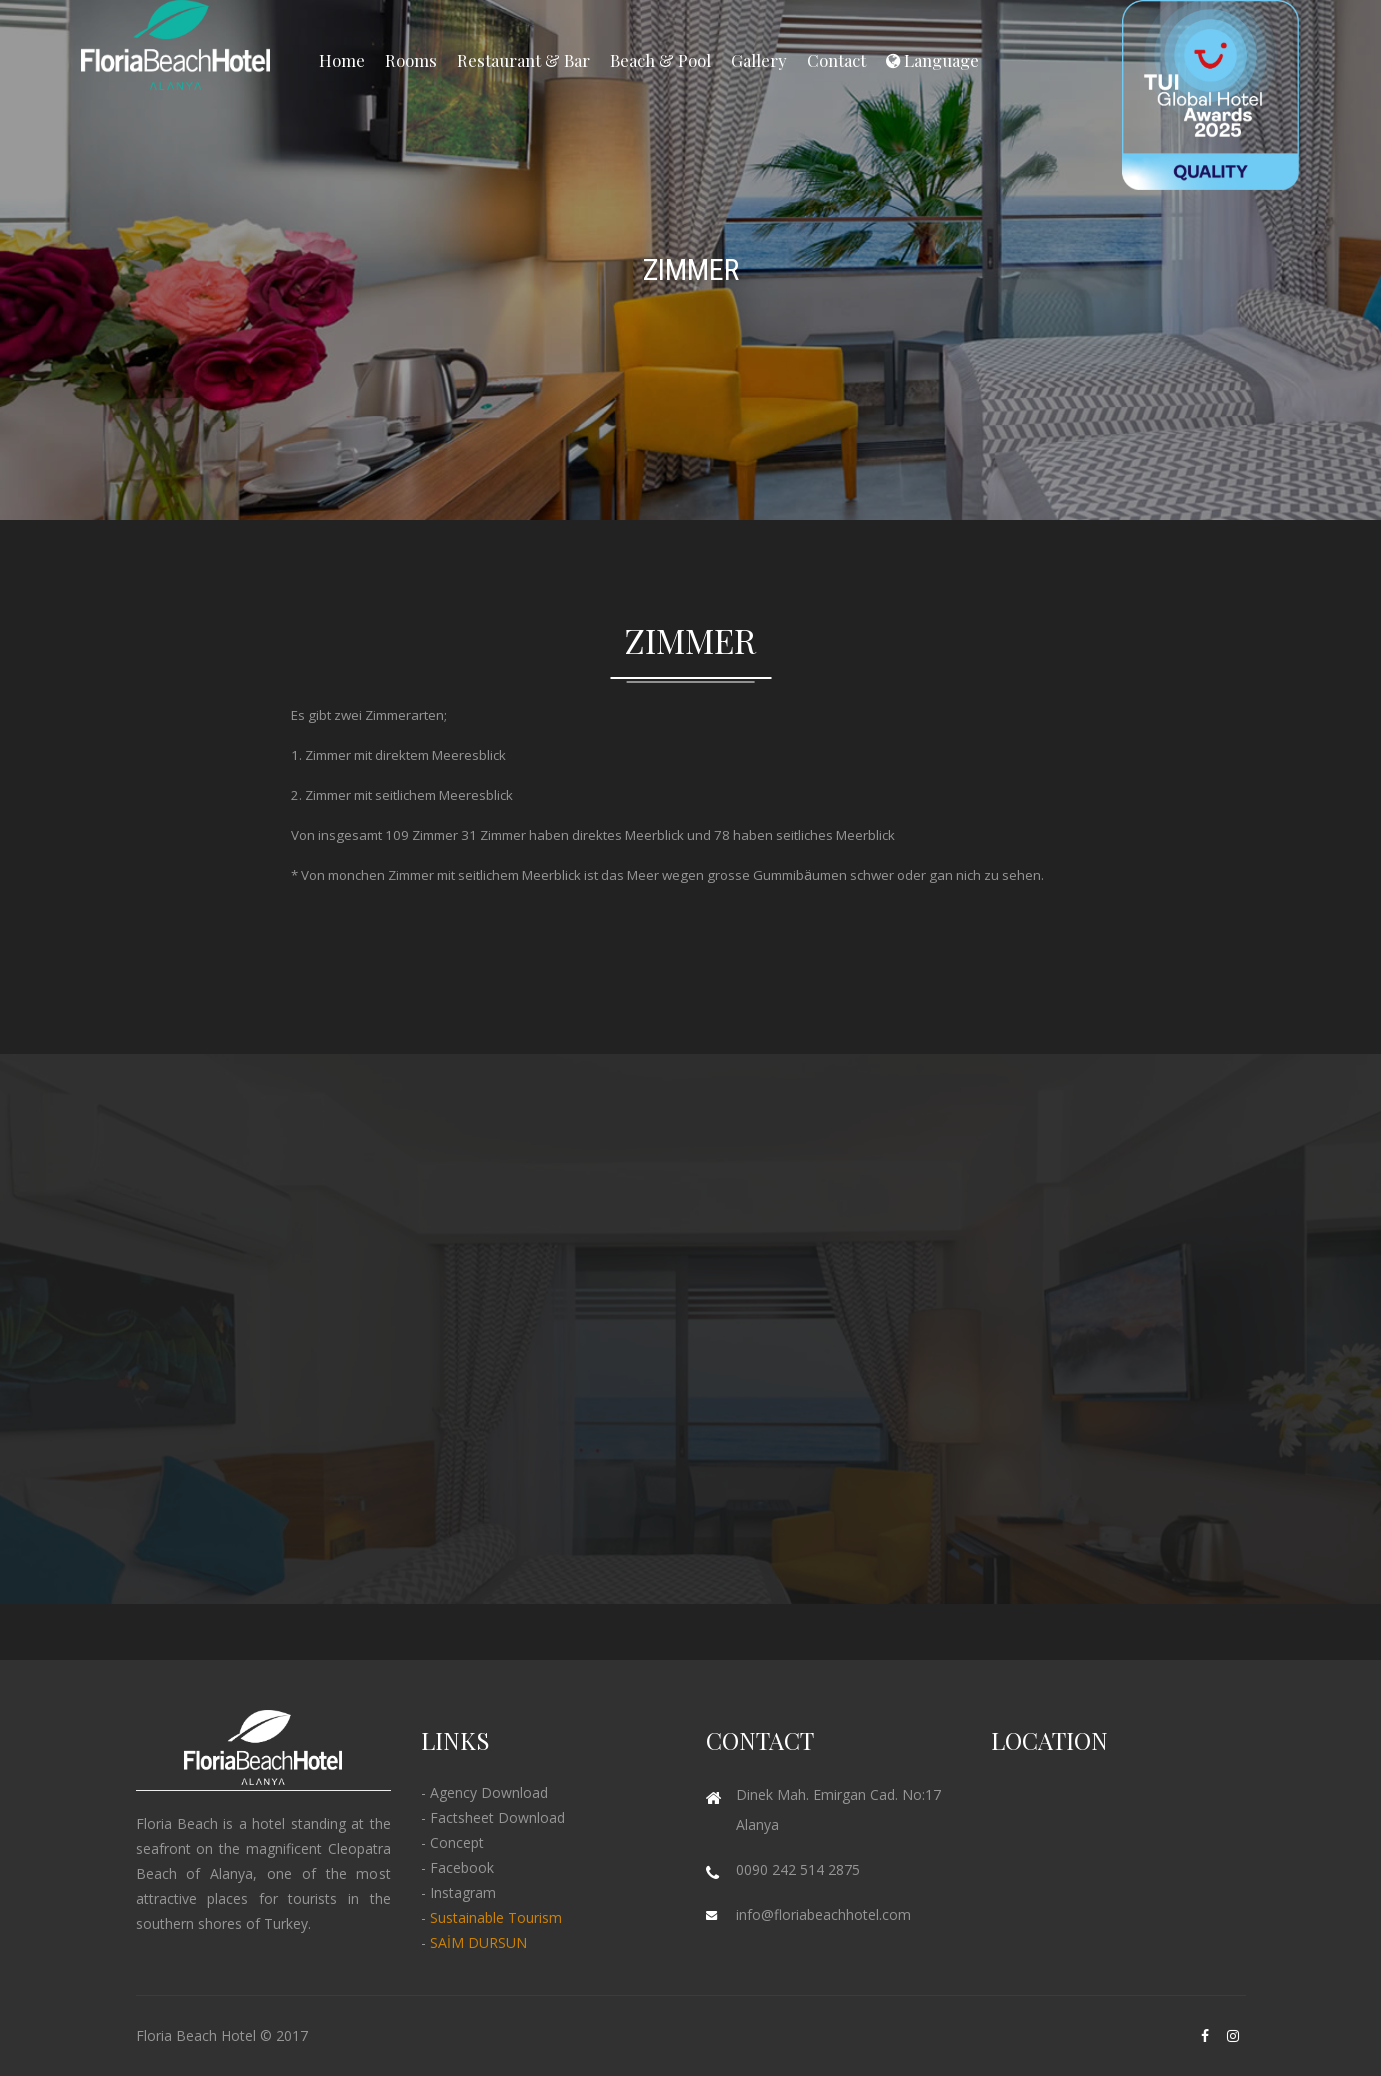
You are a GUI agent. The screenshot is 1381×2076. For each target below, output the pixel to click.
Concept (457, 1842)
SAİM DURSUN (478, 1942)
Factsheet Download (497, 1817)
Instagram (463, 1892)
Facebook (462, 1867)
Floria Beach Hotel (196, 2035)
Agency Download (489, 1792)
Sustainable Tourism (496, 1917)
